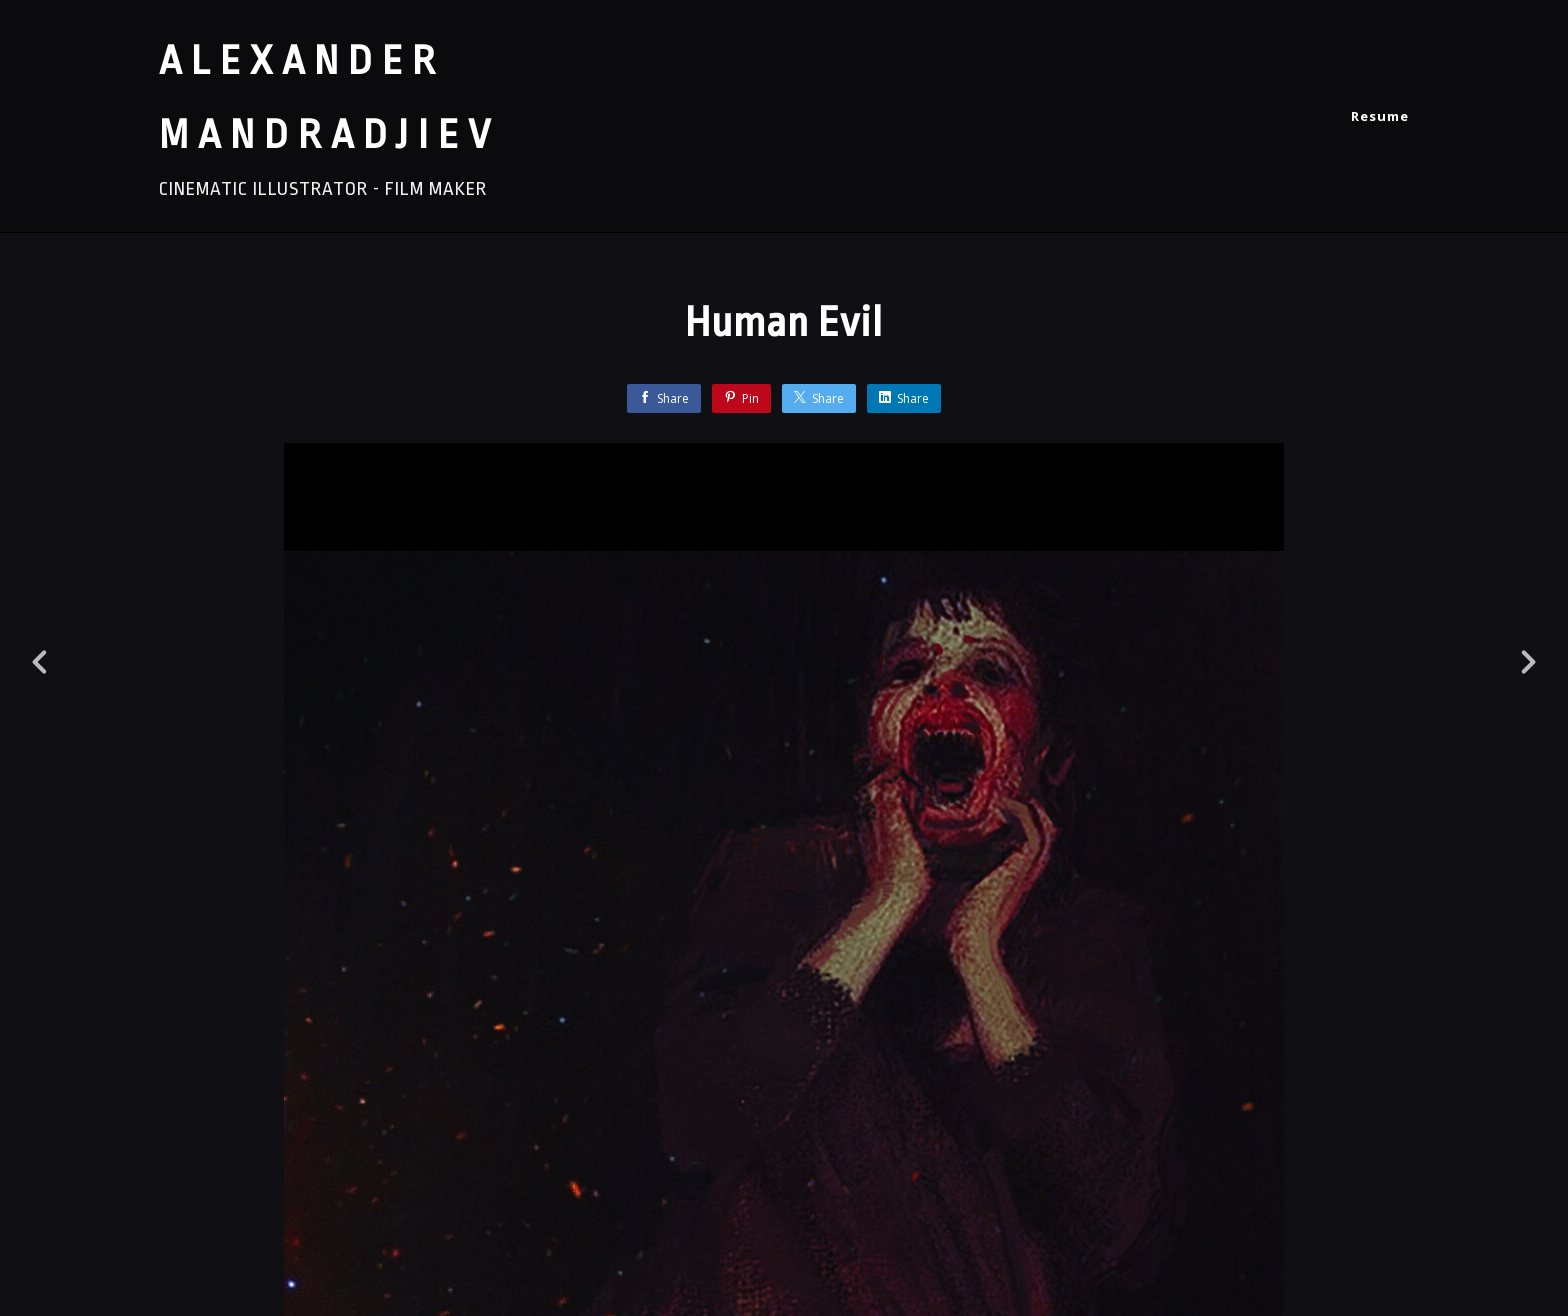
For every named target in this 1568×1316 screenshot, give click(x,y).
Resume (1380, 116)
